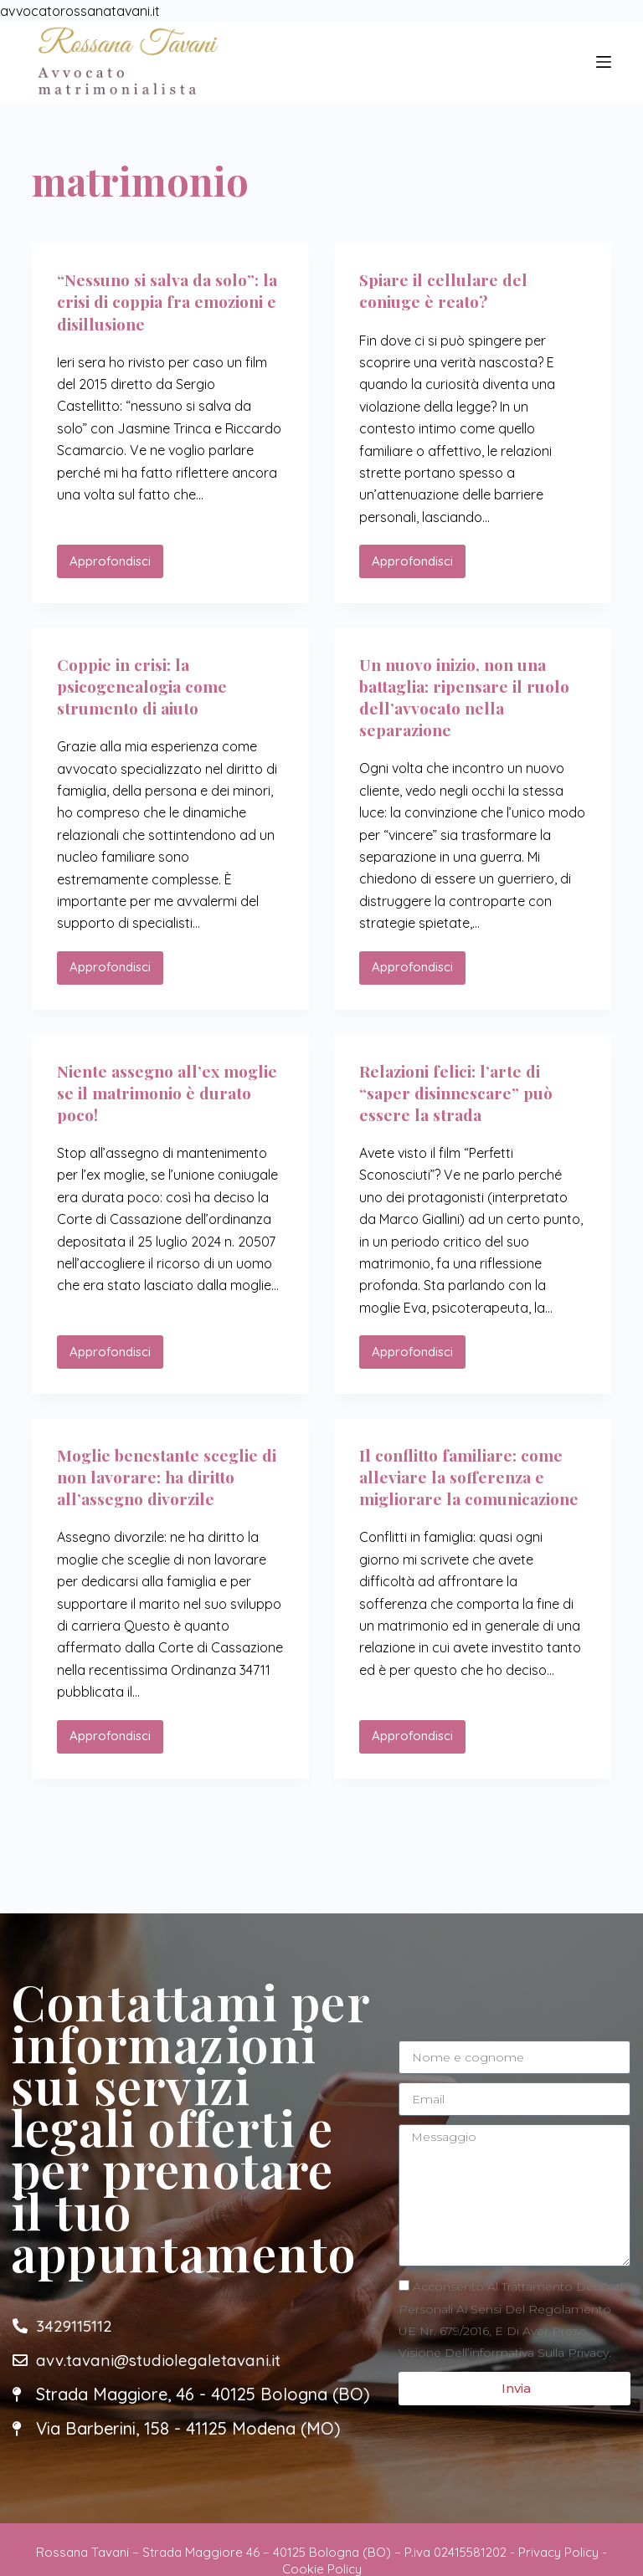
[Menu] (603, 61)
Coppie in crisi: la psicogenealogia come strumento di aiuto (147, 686)
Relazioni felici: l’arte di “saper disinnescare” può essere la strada (461, 1091)
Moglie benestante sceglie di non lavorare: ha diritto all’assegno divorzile (163, 1476)
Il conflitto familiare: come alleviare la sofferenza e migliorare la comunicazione (466, 1487)
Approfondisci (116, 557)
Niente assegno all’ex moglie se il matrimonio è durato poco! (161, 1091)
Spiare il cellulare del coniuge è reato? (446, 290)
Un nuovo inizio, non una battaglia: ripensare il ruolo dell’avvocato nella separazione (469, 696)
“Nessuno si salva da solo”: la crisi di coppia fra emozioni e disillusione (163, 301)
